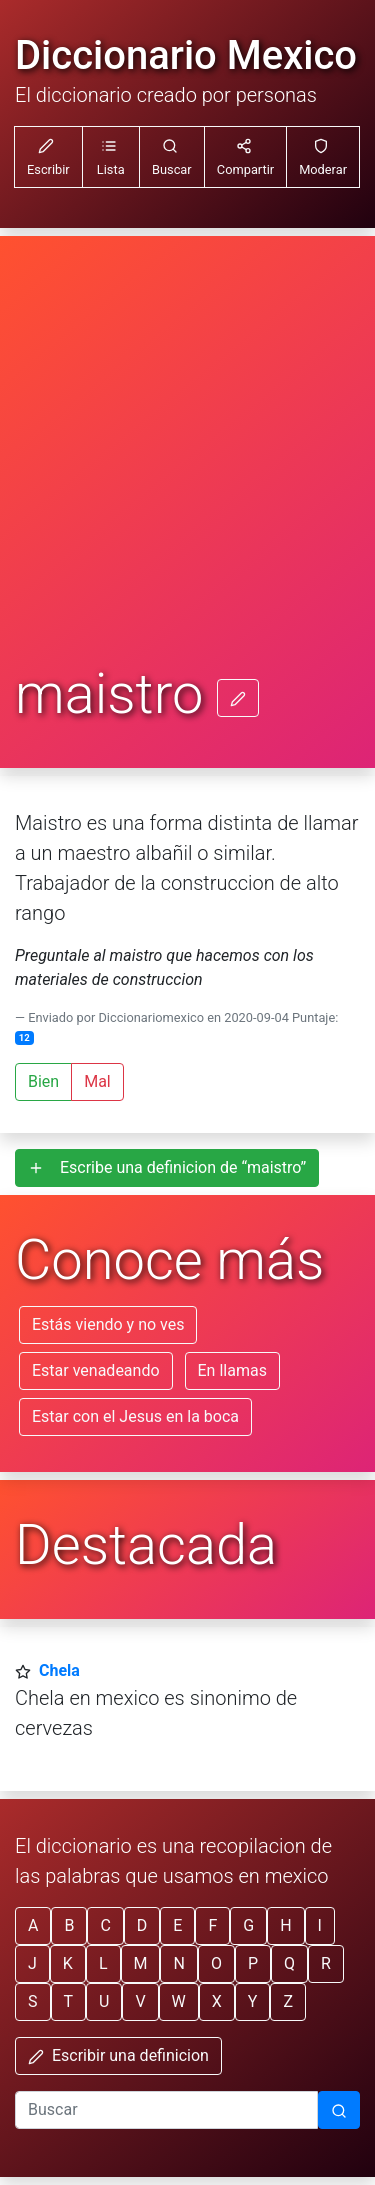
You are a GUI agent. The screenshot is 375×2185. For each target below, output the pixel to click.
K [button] (68, 1963)
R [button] (326, 1963)
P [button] (253, 1963)
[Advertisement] (187, 465)
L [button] (103, 1963)
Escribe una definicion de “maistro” (167, 1167)
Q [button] (289, 1963)
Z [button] (288, 2001)
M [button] (141, 1963)
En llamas (232, 1370)
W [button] (179, 2001)
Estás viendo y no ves (108, 1324)
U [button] (104, 2001)
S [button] (33, 2001)
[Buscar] (339, 2110)
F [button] (212, 1925)
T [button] (69, 2001)
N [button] (178, 1963)
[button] (111, 157)
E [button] (177, 1925)
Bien (43, 1081)
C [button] (105, 1925)
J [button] (32, 1963)
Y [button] (253, 2001)
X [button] (217, 2001)
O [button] (216, 1963)
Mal (97, 1081)
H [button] (285, 1925)
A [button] (33, 1925)
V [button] (140, 2001)
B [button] (69, 1925)
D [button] (142, 1925)
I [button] (320, 1925)
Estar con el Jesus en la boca (135, 1416)
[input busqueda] (166, 2110)
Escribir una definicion (118, 2055)
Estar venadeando (96, 1370)
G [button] (248, 1925)
